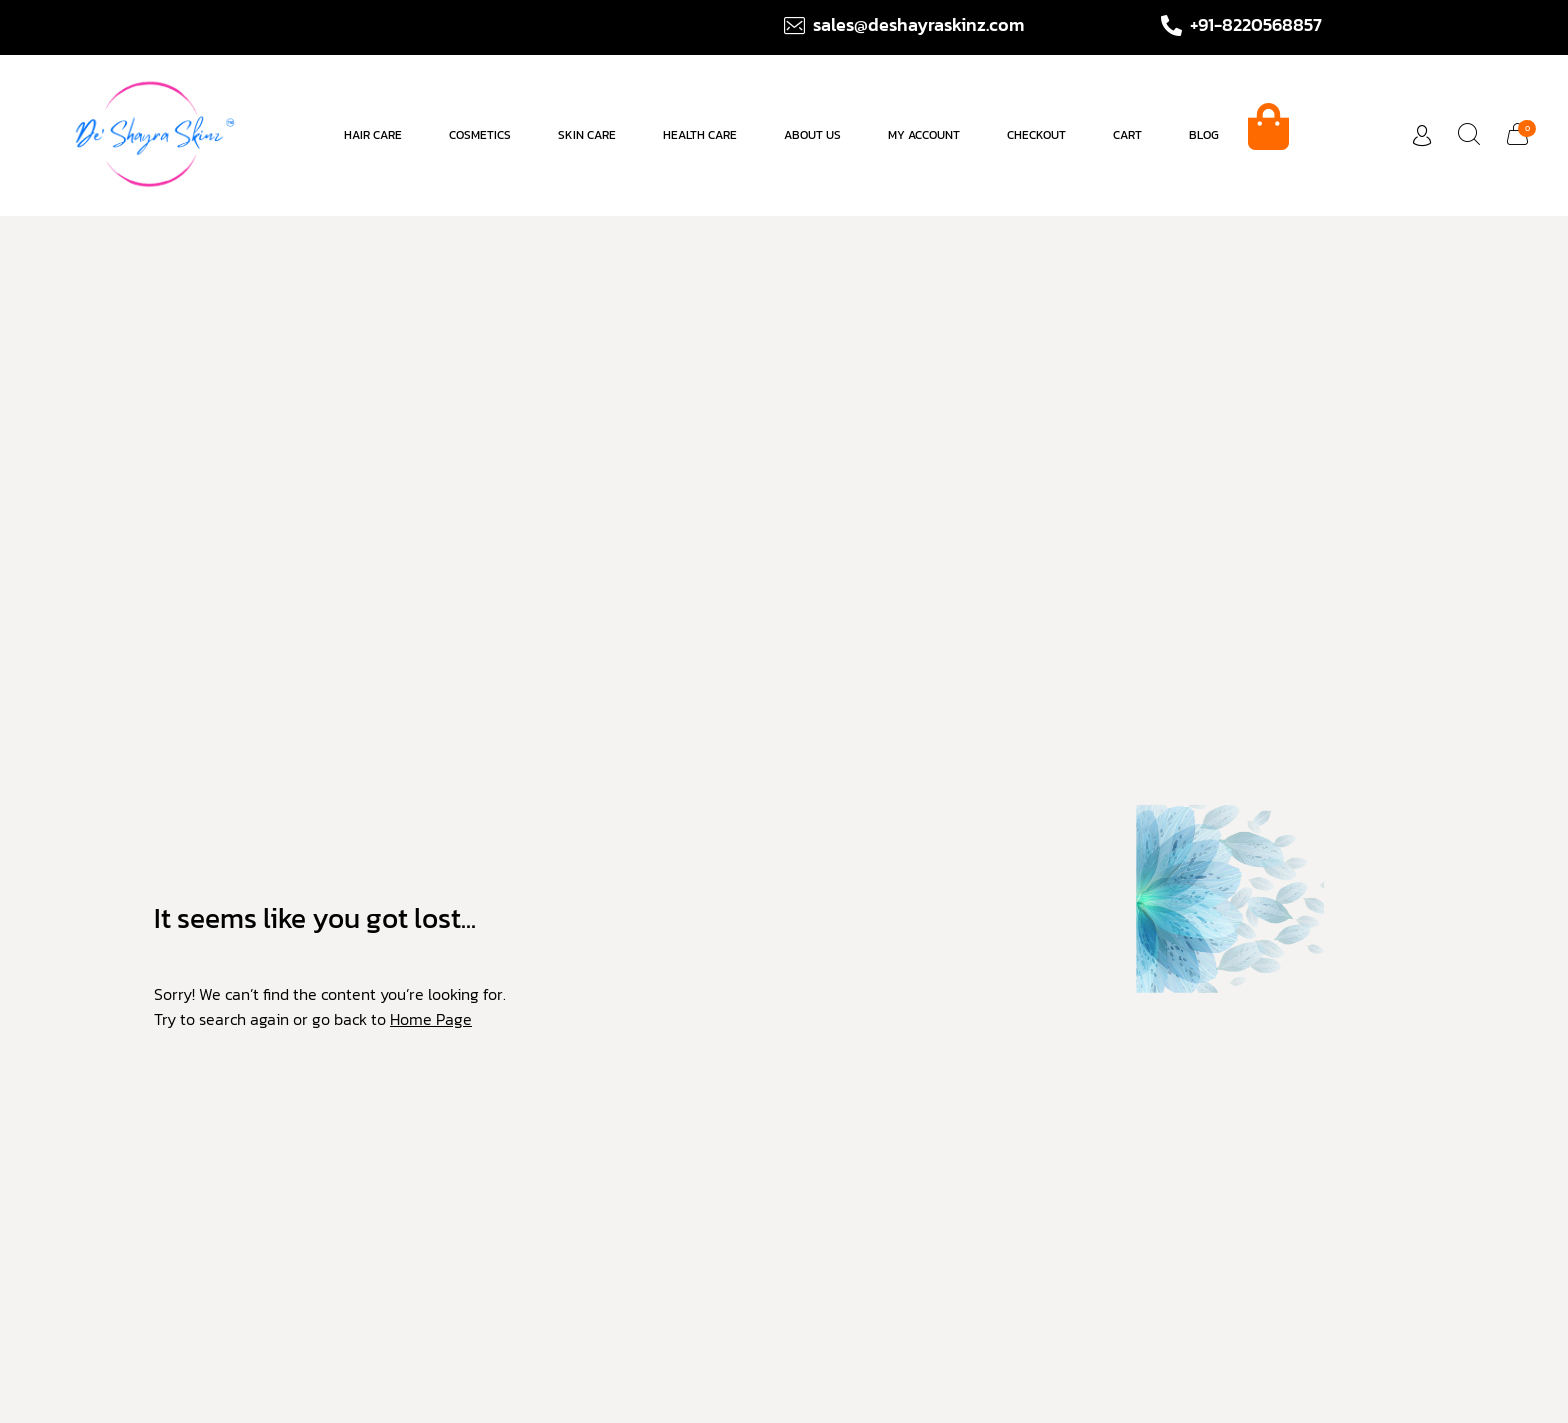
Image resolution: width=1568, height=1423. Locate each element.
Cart (1127, 135)
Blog (1204, 135)
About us (812, 135)
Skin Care (587, 135)
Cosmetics (480, 135)
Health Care (700, 135)
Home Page (431, 1019)
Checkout (1036, 135)
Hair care (373, 135)
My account (924, 135)
